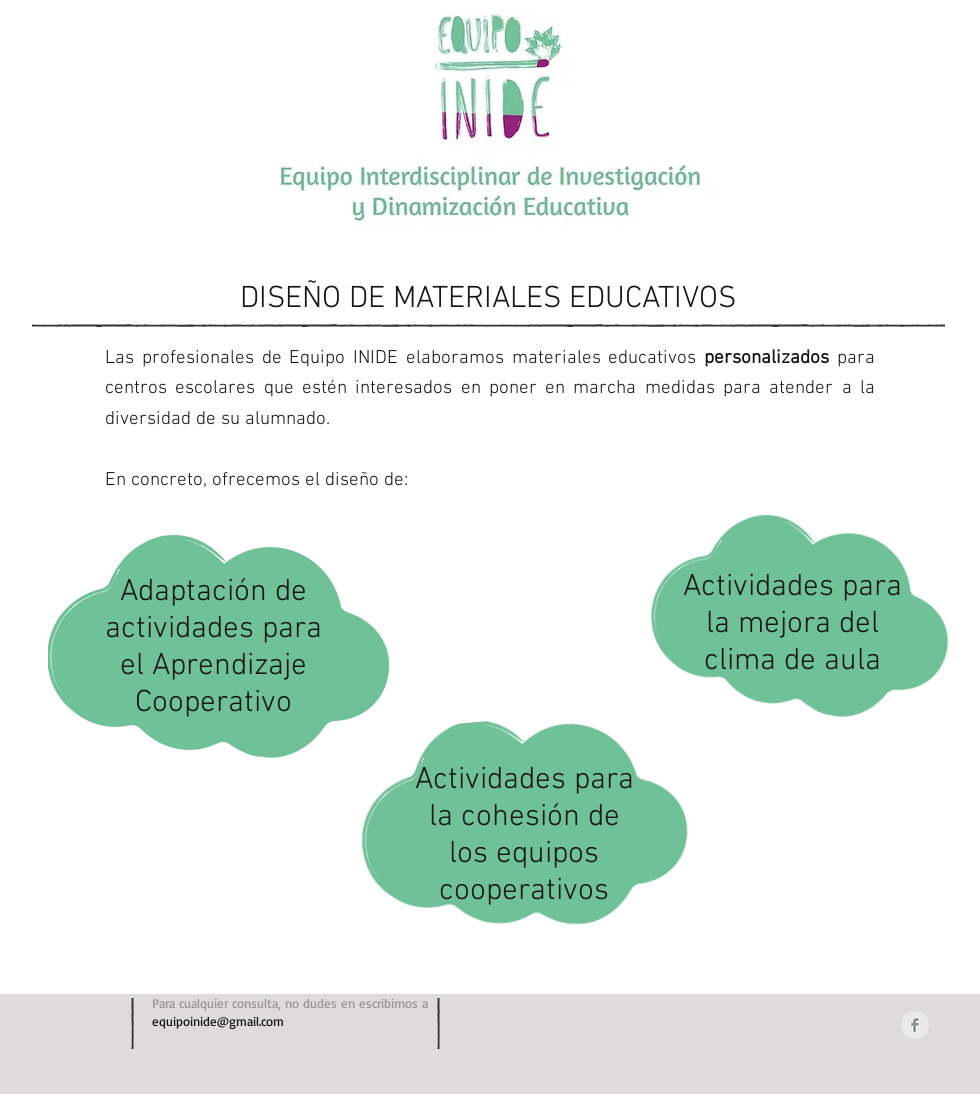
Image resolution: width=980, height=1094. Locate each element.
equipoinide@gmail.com (218, 1021)
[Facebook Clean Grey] (915, 1025)
